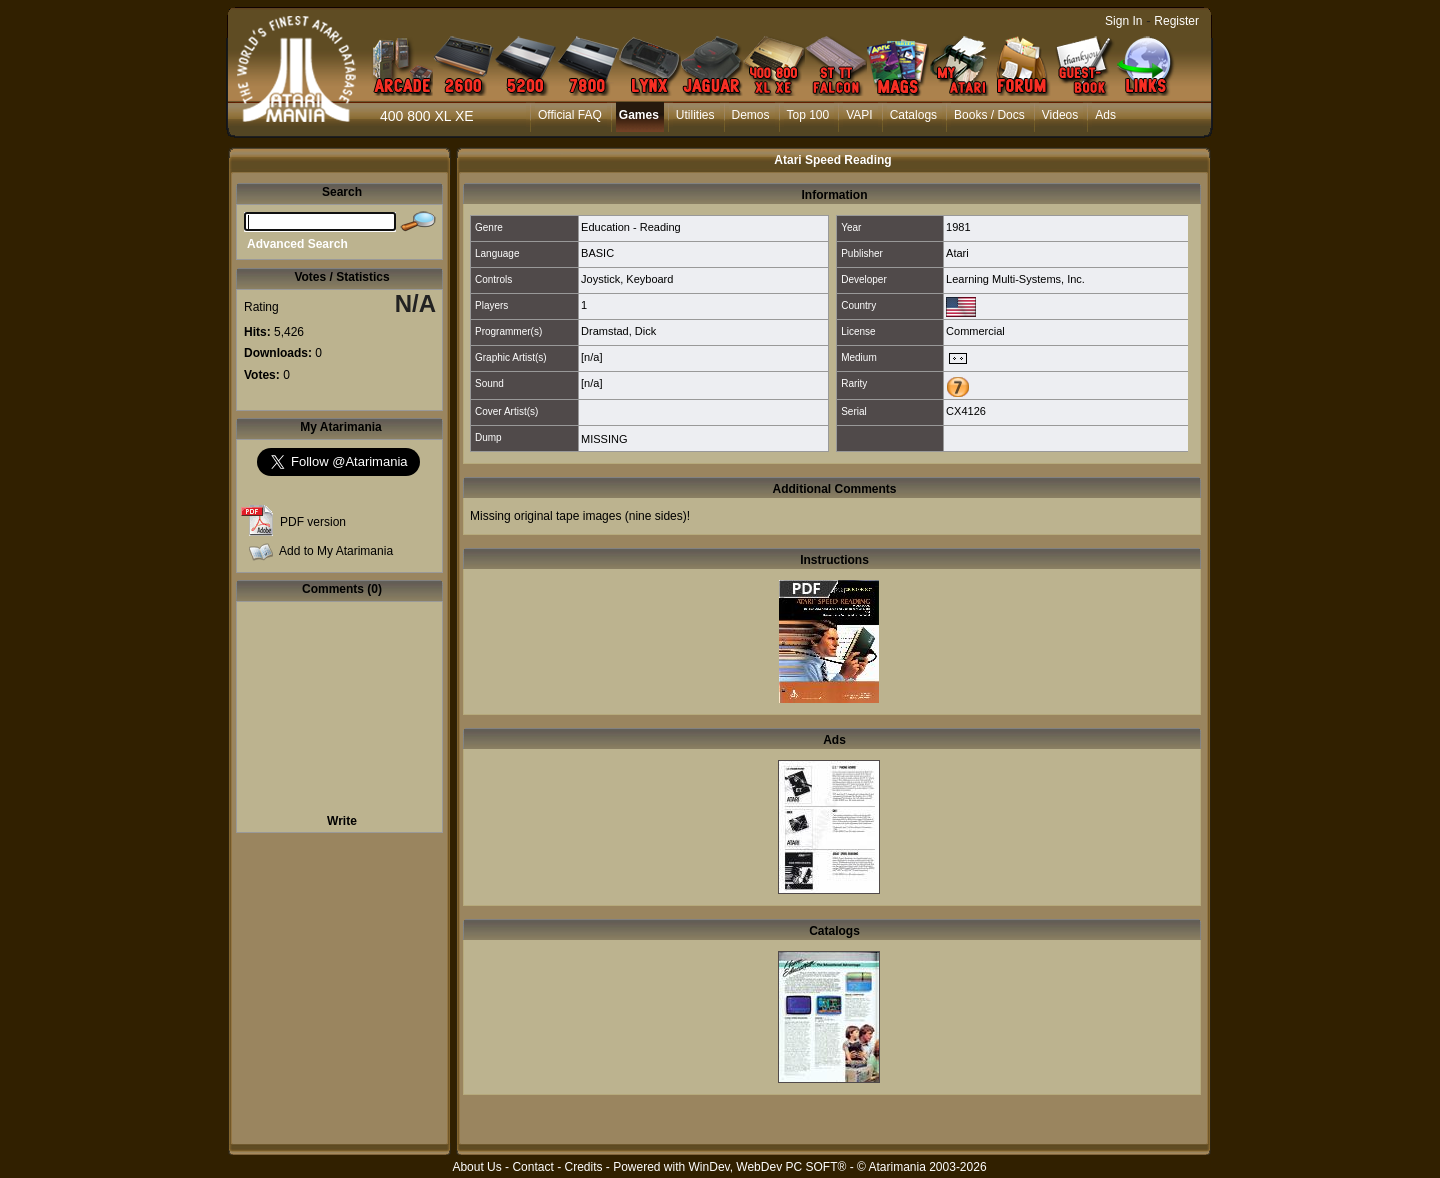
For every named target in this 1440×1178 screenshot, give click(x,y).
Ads (1105, 115)
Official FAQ (570, 115)
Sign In (1123, 21)
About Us (476, 1167)
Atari (957, 253)
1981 (958, 227)
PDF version (313, 522)
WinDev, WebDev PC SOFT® (768, 1167)
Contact (532, 1167)
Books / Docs (989, 115)
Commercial (975, 331)
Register (1176, 21)
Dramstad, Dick (618, 331)
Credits (583, 1167)
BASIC (597, 253)
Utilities (695, 115)
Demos (751, 115)
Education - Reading (631, 227)
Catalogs (913, 115)
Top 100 (808, 115)
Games (639, 115)
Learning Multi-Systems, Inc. (1015, 279)
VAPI (859, 115)
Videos (1060, 115)
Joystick (600, 279)
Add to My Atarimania (336, 551)
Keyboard (649, 279)
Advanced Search (297, 244)
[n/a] (591, 357)
